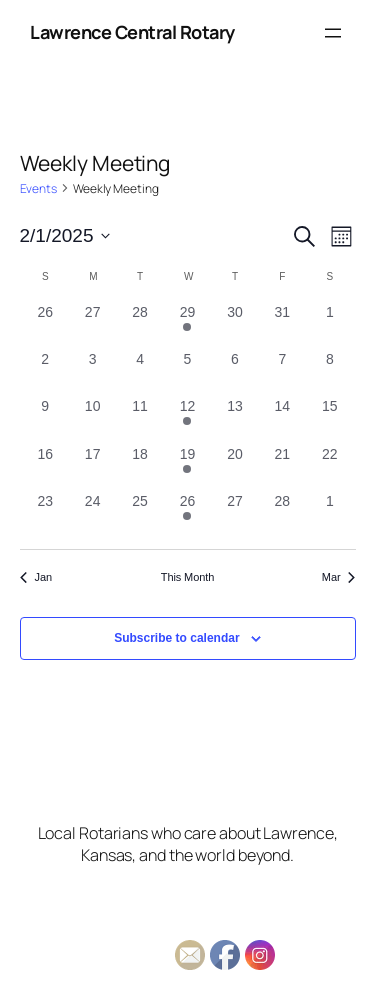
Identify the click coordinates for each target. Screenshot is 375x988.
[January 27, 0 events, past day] (92, 325)
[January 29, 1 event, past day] (187, 325)
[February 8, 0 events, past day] (329, 372)
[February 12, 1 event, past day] (187, 419)
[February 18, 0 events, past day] (139, 467)
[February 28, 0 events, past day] (282, 514)
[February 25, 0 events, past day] (139, 514)
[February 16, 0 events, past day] (45, 467)
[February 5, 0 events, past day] (187, 372)
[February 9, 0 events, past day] (45, 419)
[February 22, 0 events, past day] (329, 467)
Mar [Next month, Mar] (339, 577)
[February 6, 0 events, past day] (234, 372)
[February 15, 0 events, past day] (329, 419)
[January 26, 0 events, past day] (45, 325)
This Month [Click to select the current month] (187, 577)
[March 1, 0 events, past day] (329, 514)
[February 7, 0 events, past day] (282, 372)
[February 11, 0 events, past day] (139, 419)
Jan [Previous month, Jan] (36, 577)
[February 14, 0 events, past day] (282, 419)
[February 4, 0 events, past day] (139, 372)
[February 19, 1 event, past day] (187, 467)
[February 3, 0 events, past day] (92, 372)
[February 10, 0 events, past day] (92, 419)
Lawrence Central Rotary (132, 32)
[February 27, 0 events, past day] (234, 514)
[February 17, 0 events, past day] (92, 467)
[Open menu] (333, 33)
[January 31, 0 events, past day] (282, 325)
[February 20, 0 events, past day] (234, 467)
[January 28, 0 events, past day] (139, 325)
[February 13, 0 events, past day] (234, 419)
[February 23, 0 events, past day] (45, 514)
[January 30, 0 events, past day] (234, 325)
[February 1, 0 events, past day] (329, 325)
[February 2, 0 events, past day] (45, 372)
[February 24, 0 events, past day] (92, 514)
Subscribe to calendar (176, 638)
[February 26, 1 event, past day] (187, 514)
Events (38, 188)
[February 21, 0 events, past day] (282, 467)
